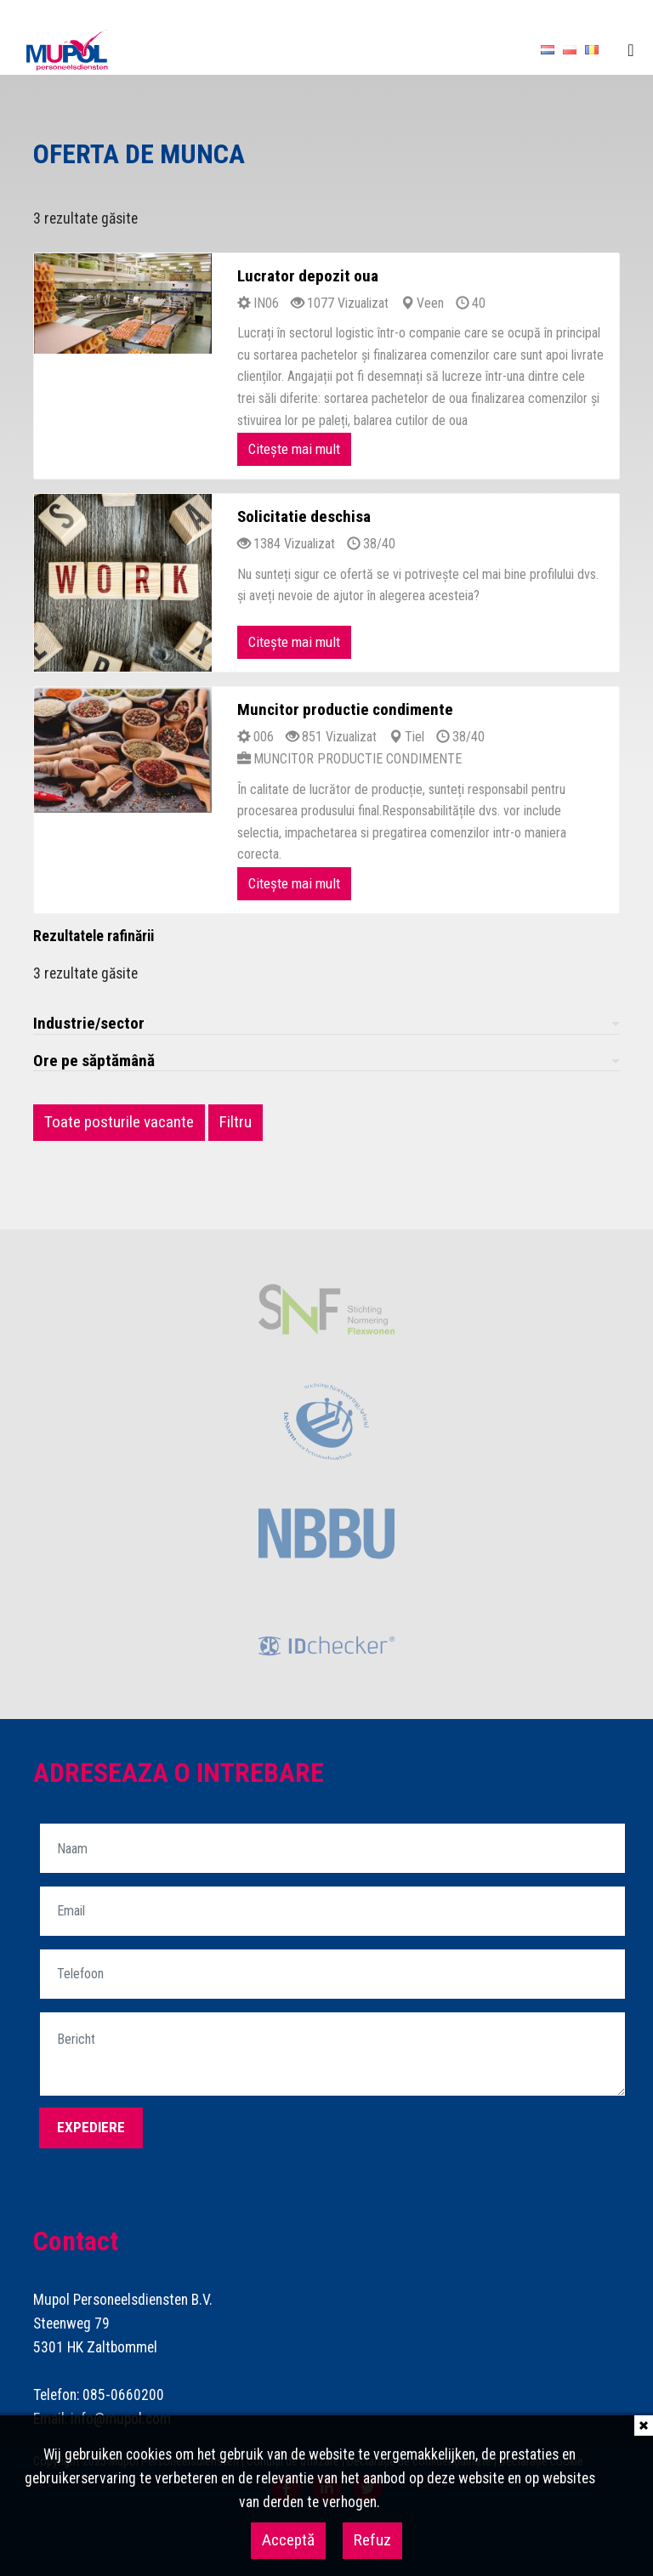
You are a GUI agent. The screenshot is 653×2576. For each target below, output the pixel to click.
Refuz (372, 2540)
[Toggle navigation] (630, 50)
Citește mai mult (294, 448)
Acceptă (288, 2540)
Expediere (91, 2127)
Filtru (235, 1122)
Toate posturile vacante (119, 1122)
